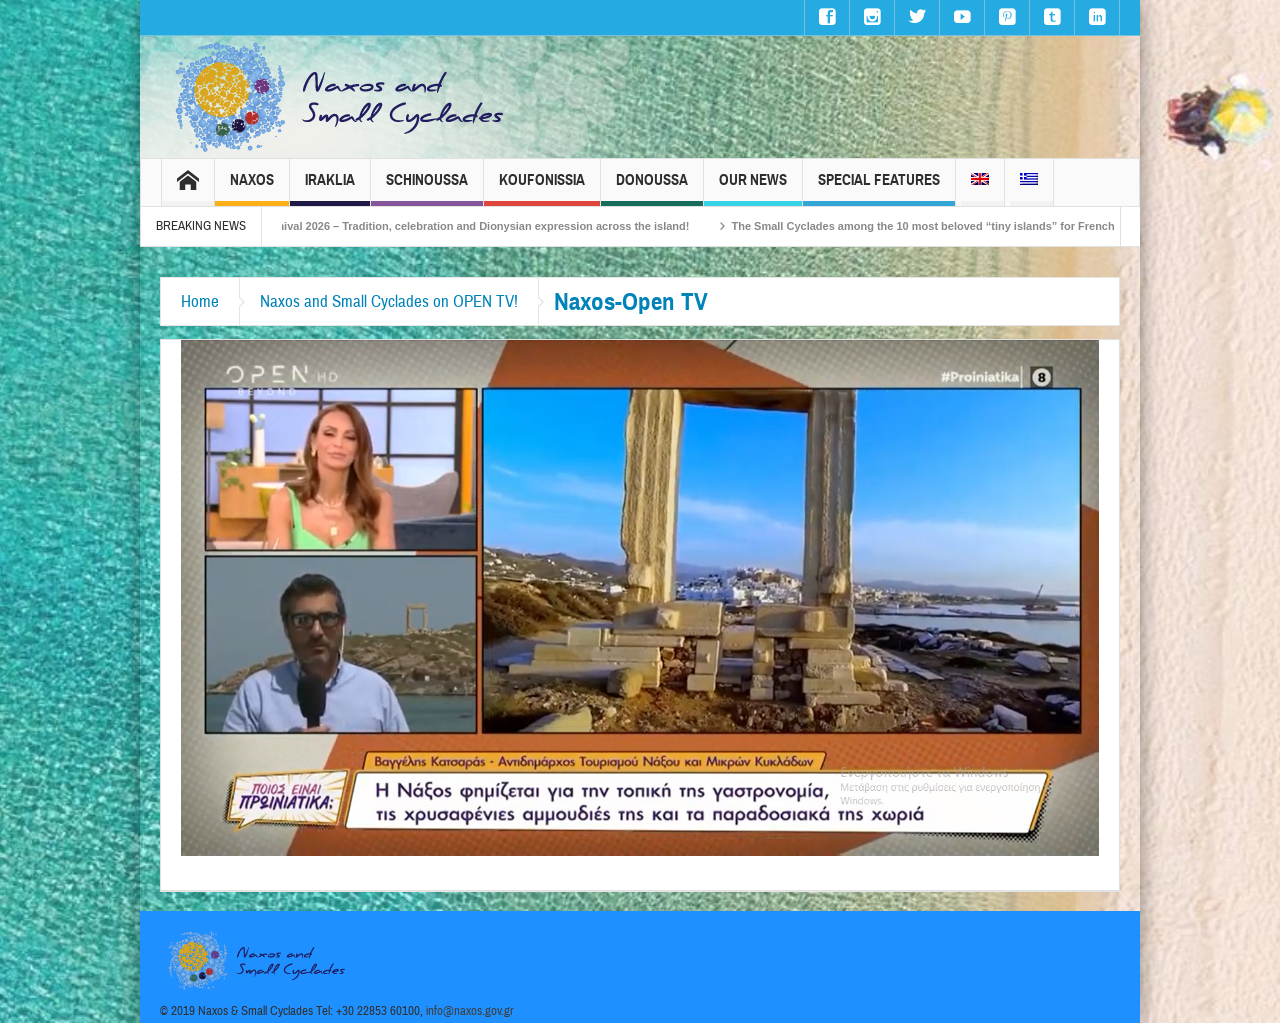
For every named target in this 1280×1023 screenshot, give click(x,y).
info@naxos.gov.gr (470, 1011)
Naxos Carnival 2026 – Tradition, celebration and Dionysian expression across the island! (478, 226)
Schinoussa (427, 188)
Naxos (252, 188)
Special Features (879, 188)
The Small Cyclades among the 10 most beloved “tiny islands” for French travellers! (973, 226)
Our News (753, 188)
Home (200, 301)
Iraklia (330, 188)
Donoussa (652, 188)
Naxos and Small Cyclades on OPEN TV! (389, 301)
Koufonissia (542, 188)
